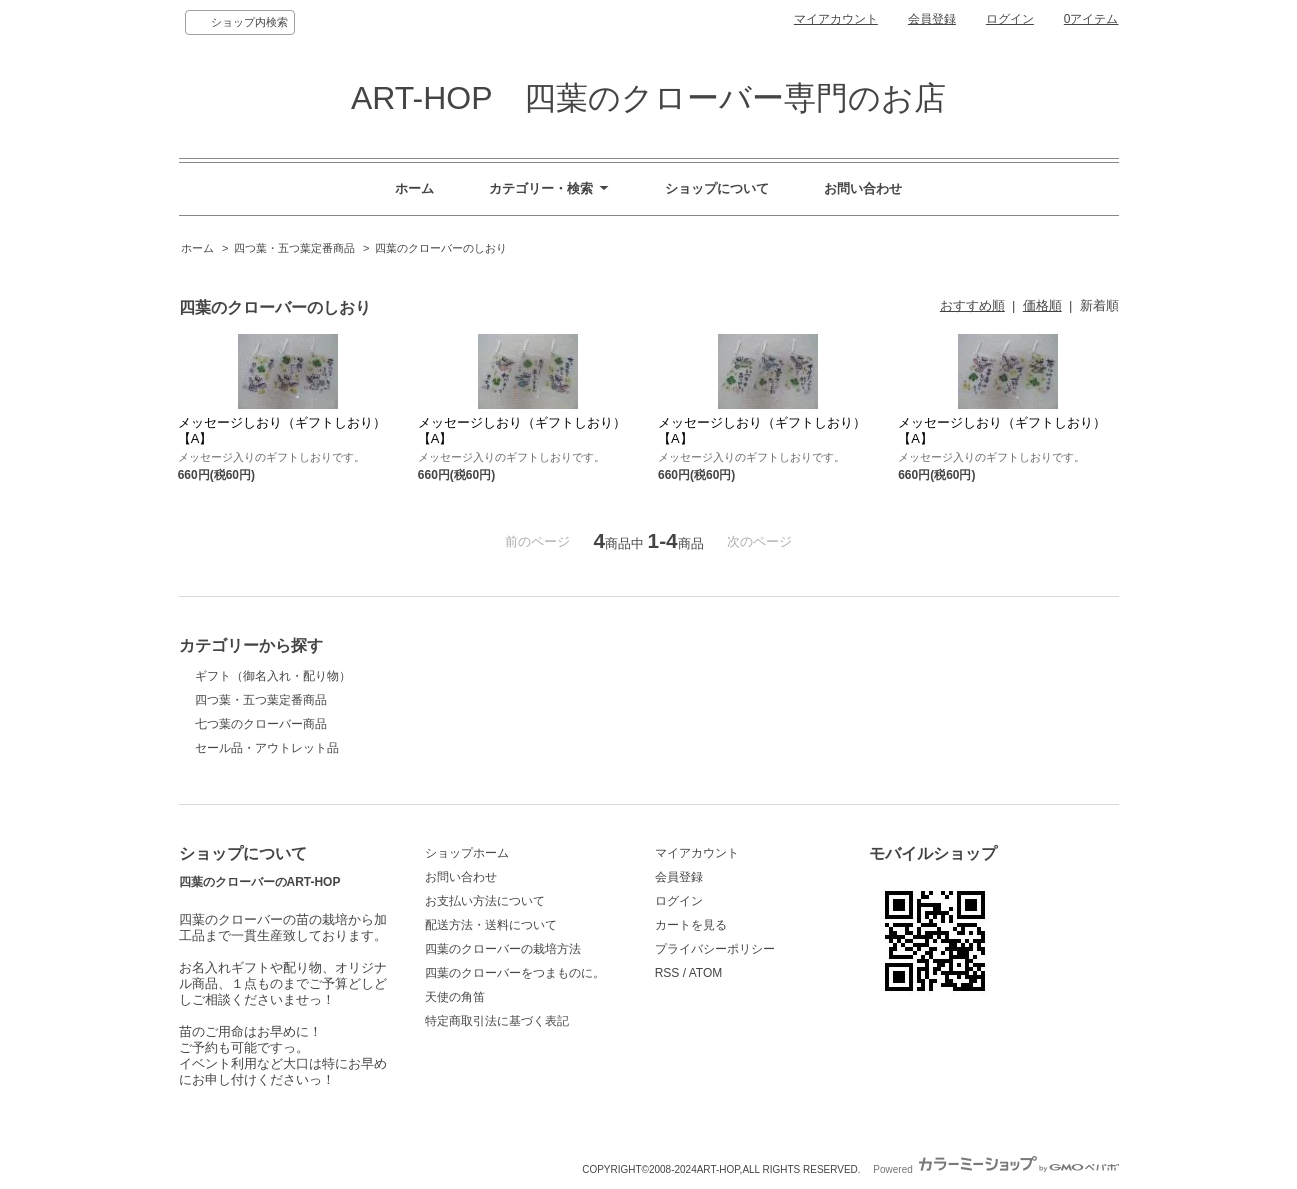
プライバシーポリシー (715, 949)
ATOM (706, 973)
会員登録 (932, 19)
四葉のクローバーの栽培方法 (503, 949)
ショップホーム (467, 853)
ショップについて (717, 188)
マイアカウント (836, 19)
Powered (995, 1169)
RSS (667, 973)
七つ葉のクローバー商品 (261, 724)
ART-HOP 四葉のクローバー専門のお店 (648, 98)
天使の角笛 (455, 997)
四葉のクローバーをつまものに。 (515, 973)
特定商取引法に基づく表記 (497, 1021)
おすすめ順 (972, 305)
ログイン (1010, 19)
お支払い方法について (485, 901)
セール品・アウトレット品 (267, 748)
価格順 (1042, 305)
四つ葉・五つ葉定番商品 (294, 248)
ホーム (414, 188)
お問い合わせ (863, 188)
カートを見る (691, 925)
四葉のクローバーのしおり (441, 248)
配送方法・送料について (491, 925)
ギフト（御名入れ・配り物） (273, 676)
